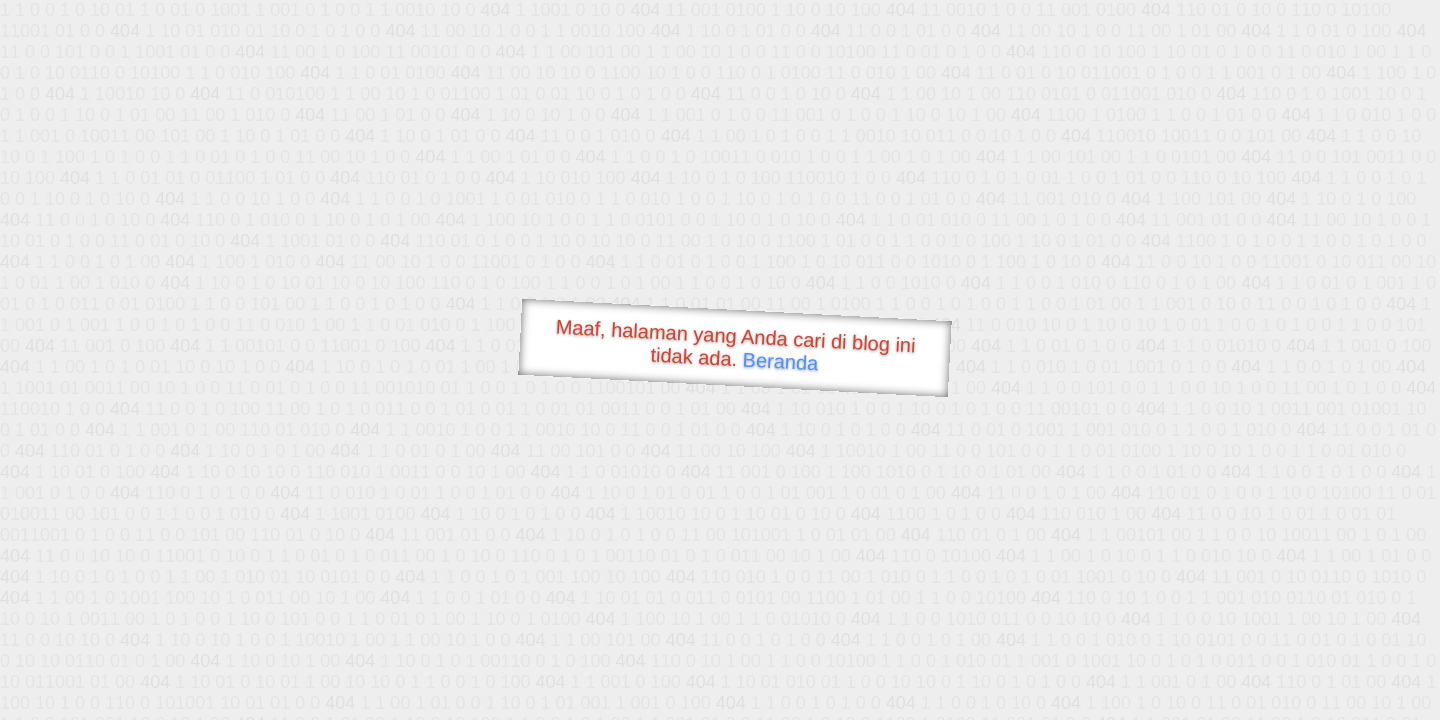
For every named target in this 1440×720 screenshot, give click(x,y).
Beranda (780, 361)
